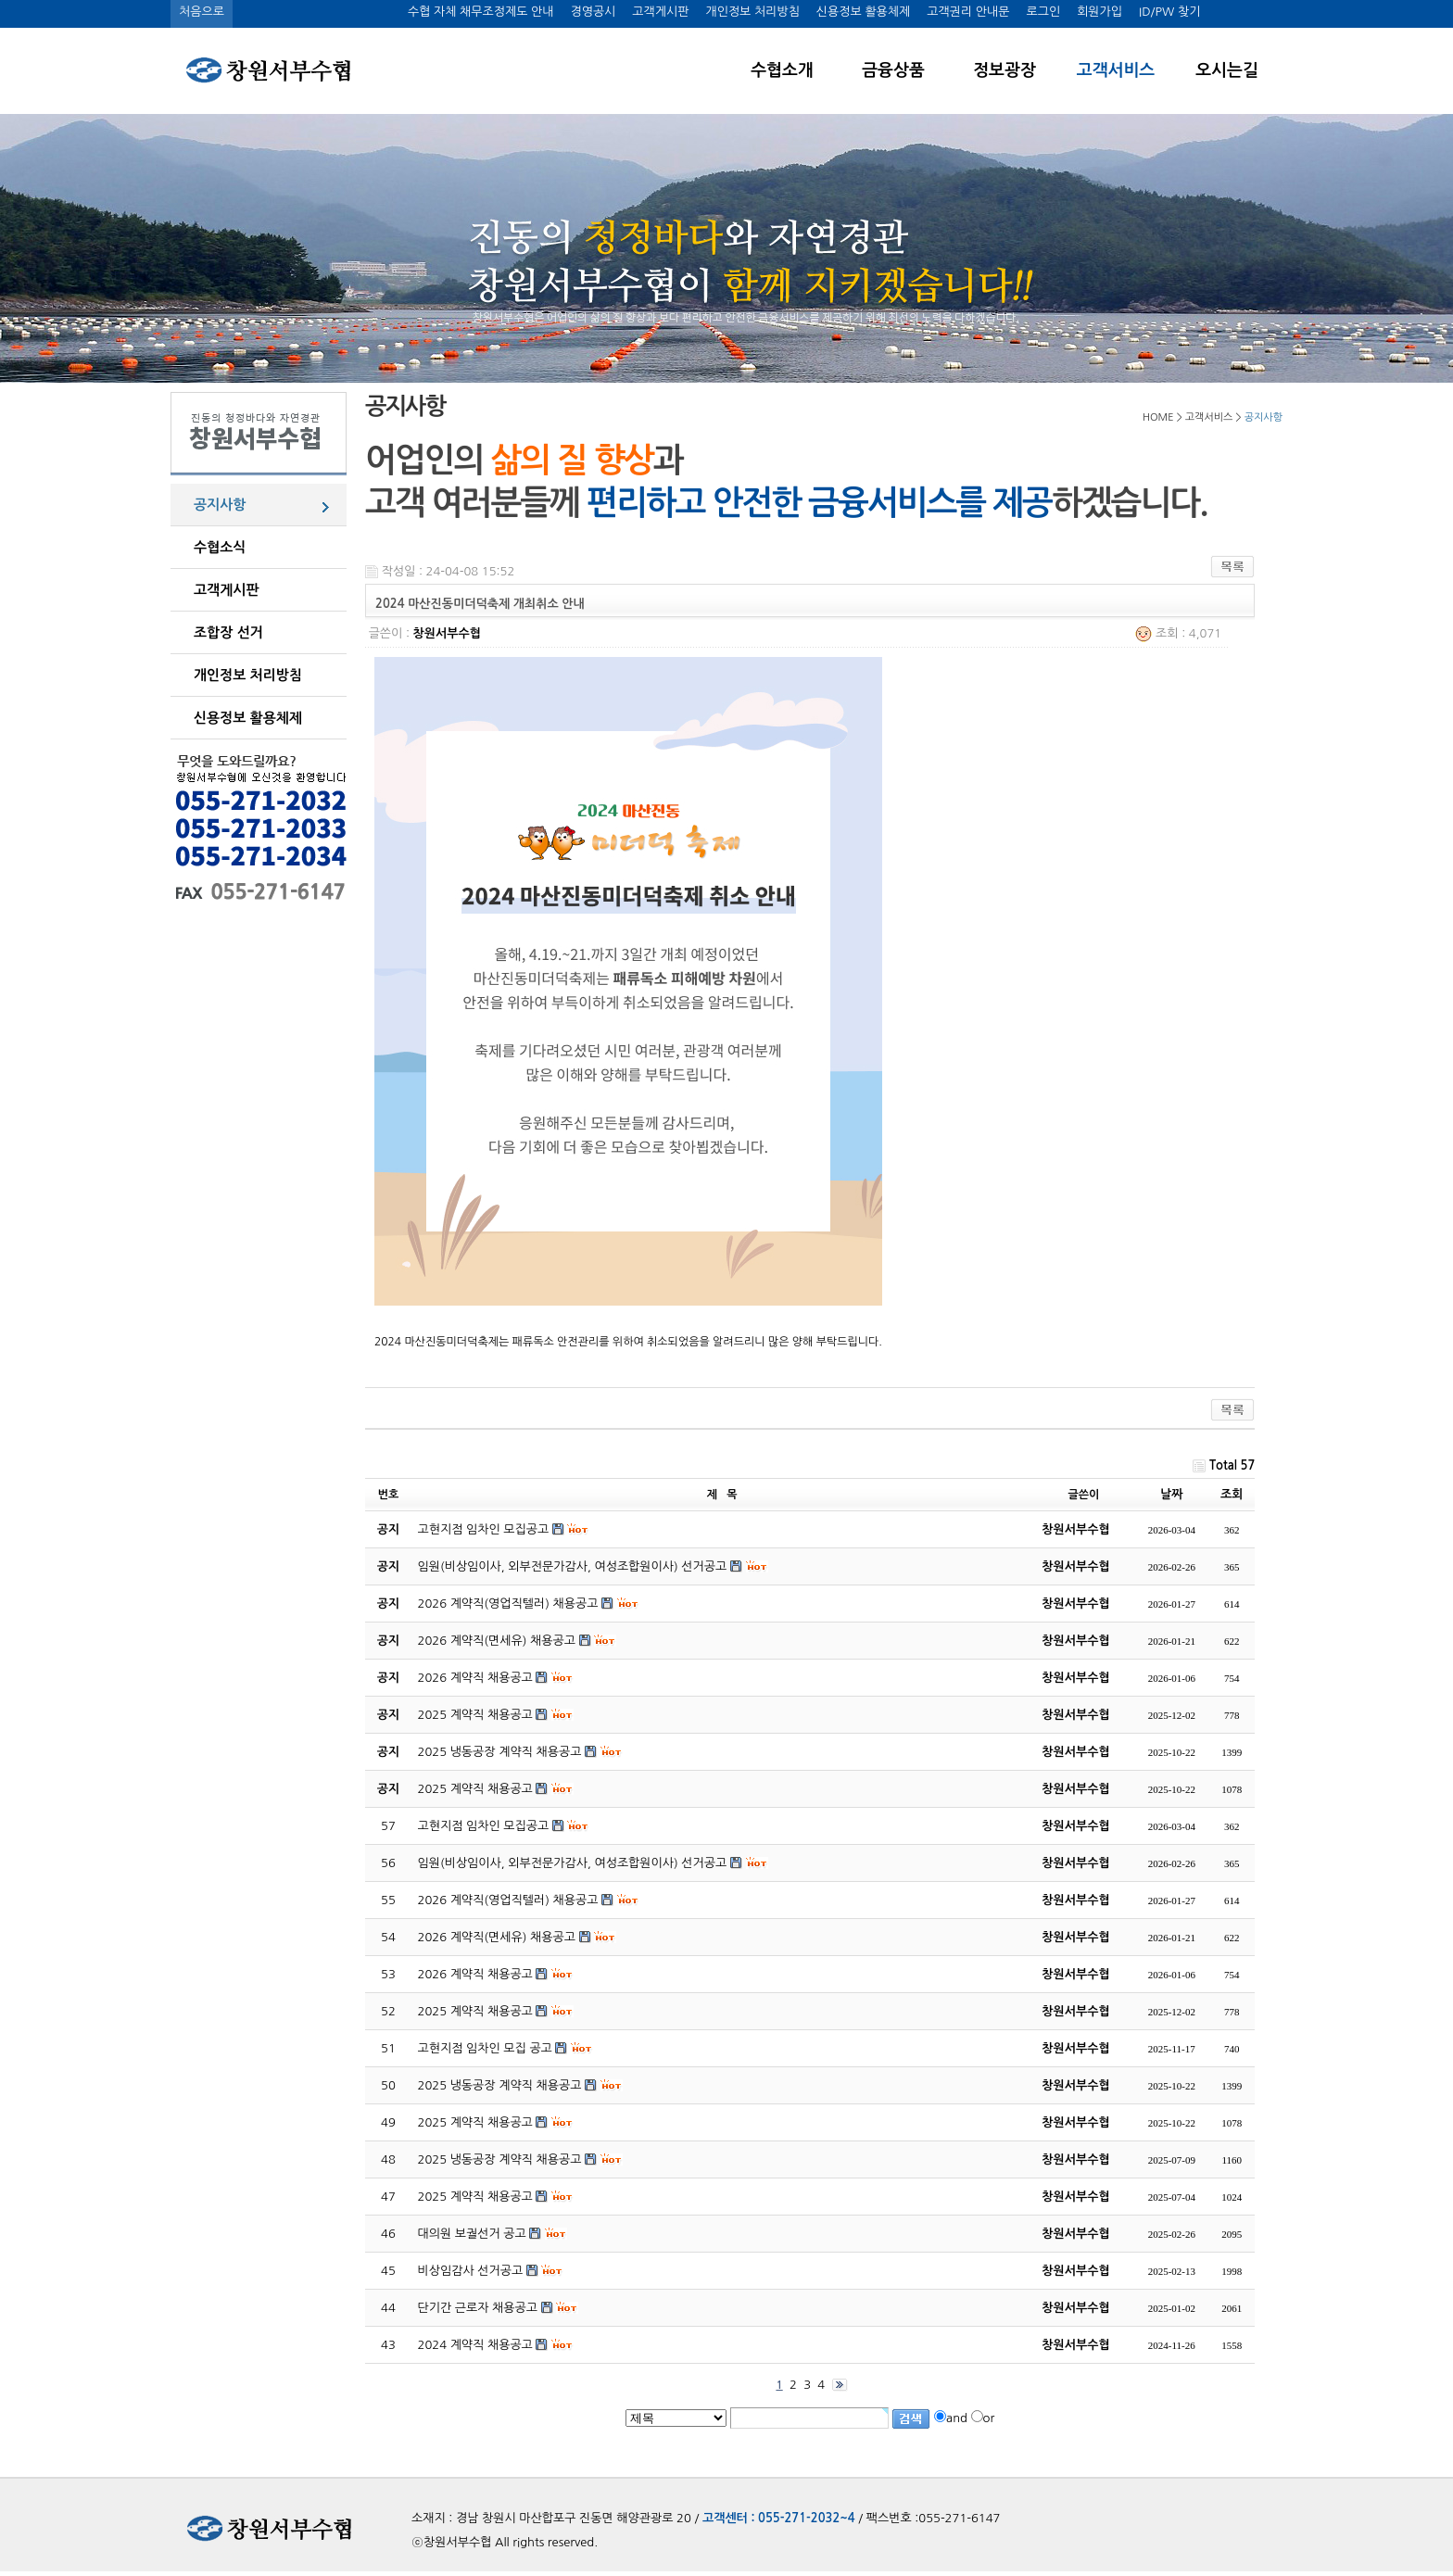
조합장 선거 (228, 632)
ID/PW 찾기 (1169, 12)
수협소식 (220, 547)
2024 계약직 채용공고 (475, 2345)
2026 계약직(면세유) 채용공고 (496, 1937)
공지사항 (220, 504)
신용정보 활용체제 (863, 12)
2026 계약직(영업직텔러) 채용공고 (508, 1900)
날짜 (1171, 1494)
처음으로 (201, 12)
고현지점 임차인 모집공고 (484, 1826)
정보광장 (1004, 70)
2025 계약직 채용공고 (475, 2011)
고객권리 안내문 (968, 12)
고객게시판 (660, 12)
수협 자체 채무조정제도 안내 (481, 12)
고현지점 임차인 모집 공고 (485, 2048)
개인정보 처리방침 (752, 12)
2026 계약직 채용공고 (475, 1974)
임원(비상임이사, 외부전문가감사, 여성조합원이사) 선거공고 (572, 1863)
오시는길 (1226, 70)
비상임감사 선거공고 (471, 2271)
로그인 (1043, 12)
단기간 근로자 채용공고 (477, 2308)
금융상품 (893, 70)
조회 (1231, 1494)
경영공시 (592, 12)
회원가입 (1099, 12)
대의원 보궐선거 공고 (472, 2234)
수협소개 (782, 70)
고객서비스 (1116, 70)
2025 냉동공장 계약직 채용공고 (500, 2085)
